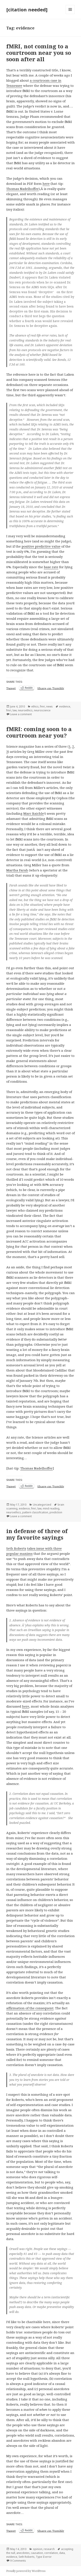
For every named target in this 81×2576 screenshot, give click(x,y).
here (46, 183)
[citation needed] (27, 9)
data (62, 2553)
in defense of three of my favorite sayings (37, 1534)
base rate (51, 567)
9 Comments (18, 2560)
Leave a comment (21, 714)
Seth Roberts (16, 1548)
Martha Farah (17, 870)
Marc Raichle (33, 813)
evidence (64, 706)
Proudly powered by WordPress (26, 2571)
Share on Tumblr (50, 688)
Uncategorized (42, 1504)
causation (37, 2553)
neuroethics (25, 710)
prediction (55, 1512)
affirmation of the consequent (30, 2008)
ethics (35, 706)
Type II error (44, 2557)
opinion (37, 2549)
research (49, 2549)
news (49, 706)
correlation (51, 2553)
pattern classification (35, 1512)
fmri (42, 706)
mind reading (51, 1508)
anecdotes (23, 2553)
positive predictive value (41, 546)
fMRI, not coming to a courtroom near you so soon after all (38, 52)
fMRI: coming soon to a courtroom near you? (39, 732)
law (15, 710)
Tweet (11, 688)
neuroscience (42, 710)
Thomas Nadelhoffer (22, 189)
